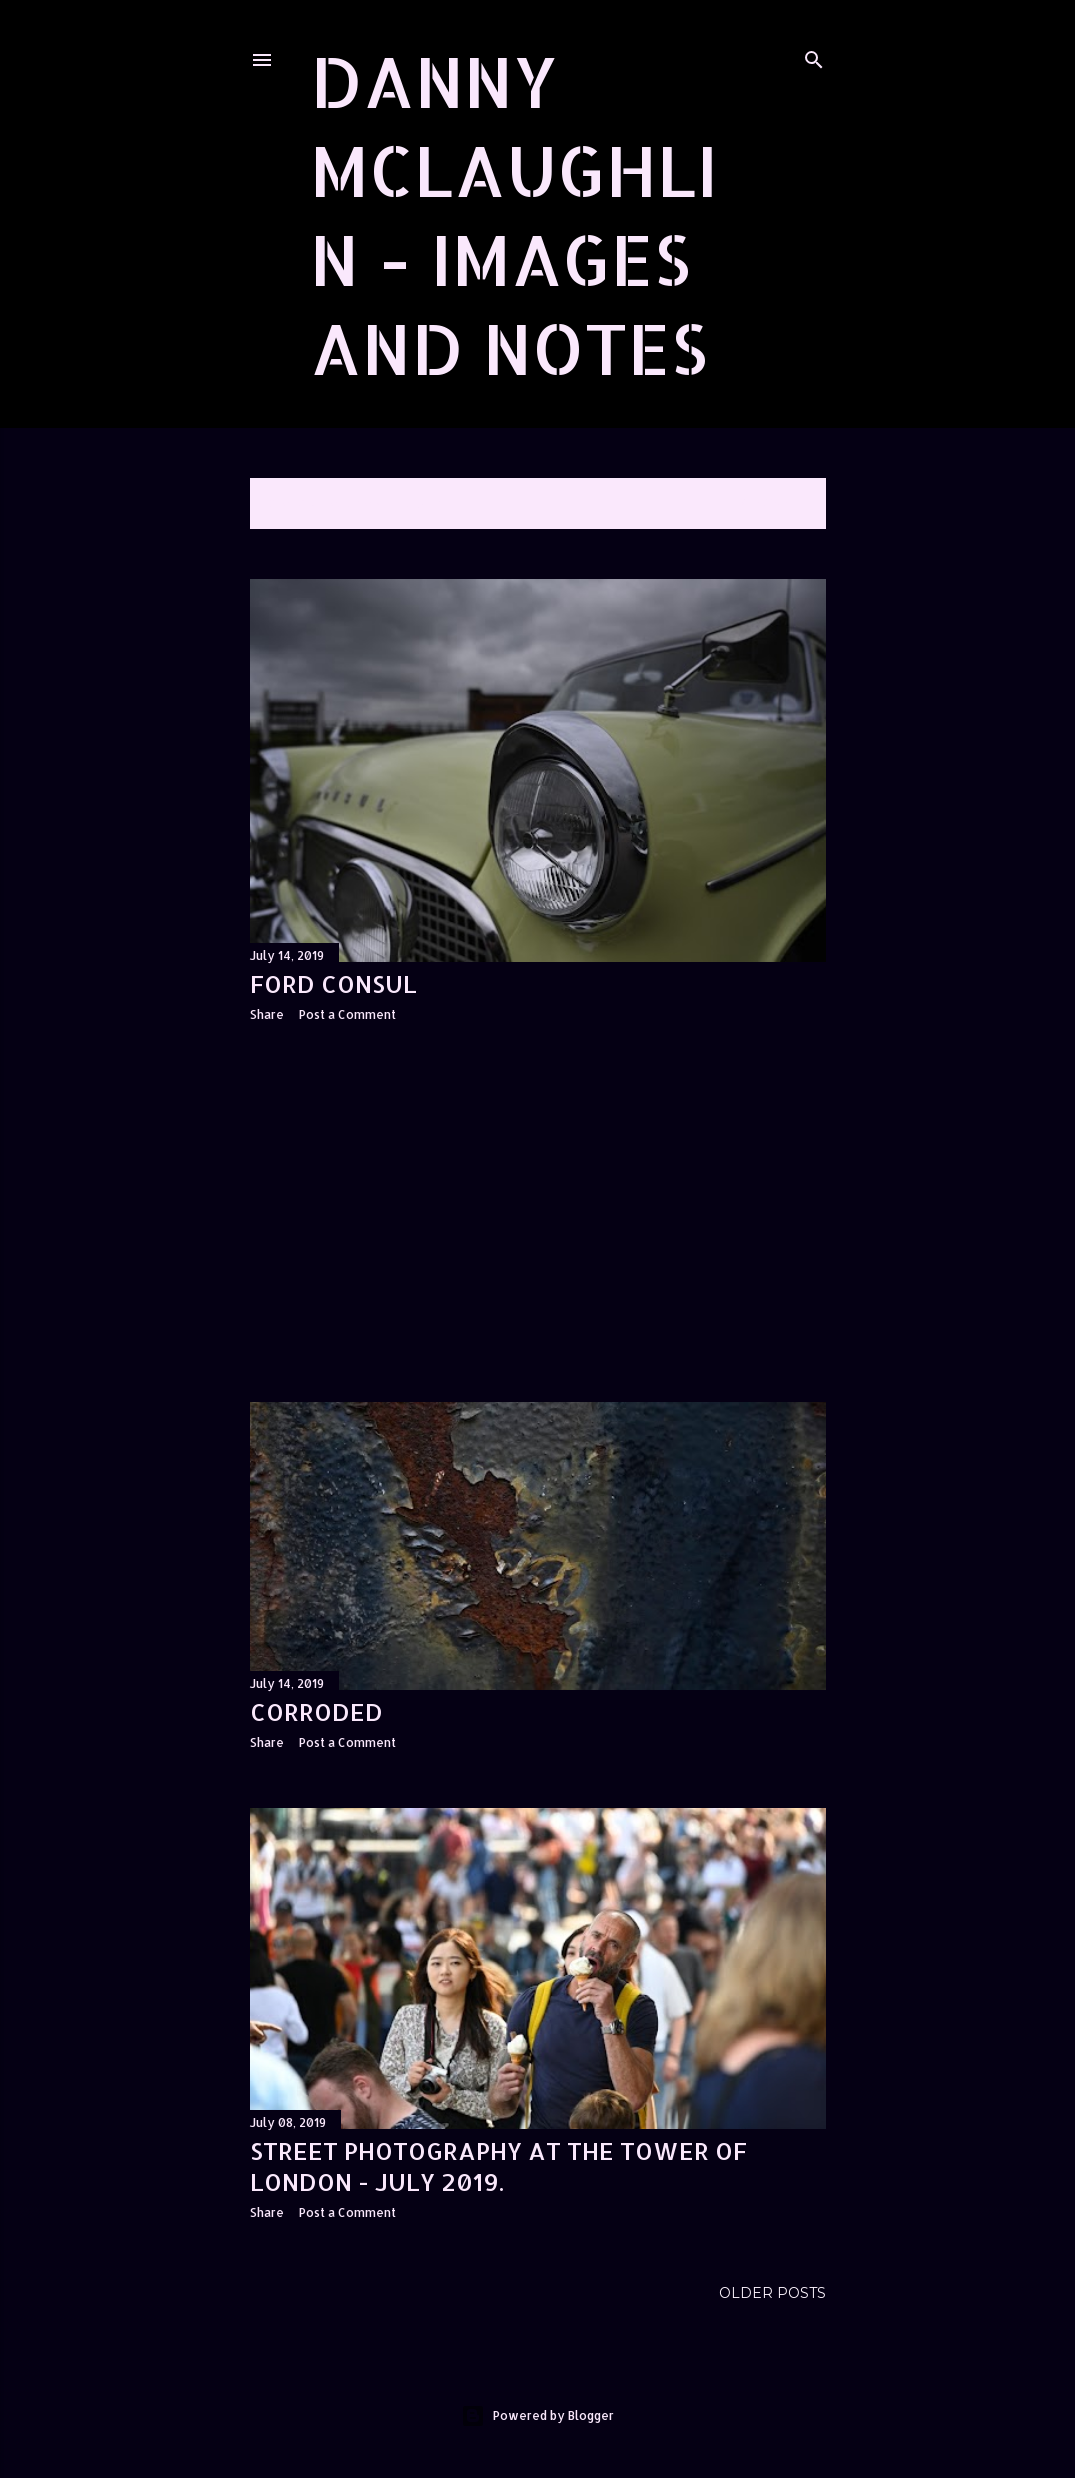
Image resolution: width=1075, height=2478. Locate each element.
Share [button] (267, 1014)
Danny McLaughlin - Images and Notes (514, 214)
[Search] (814, 55)
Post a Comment (347, 1014)
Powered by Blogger (537, 2416)
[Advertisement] (538, 1212)
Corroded (316, 1711)
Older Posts (772, 2293)
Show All (772, 503)
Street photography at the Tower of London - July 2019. (498, 2166)
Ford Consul (333, 983)
